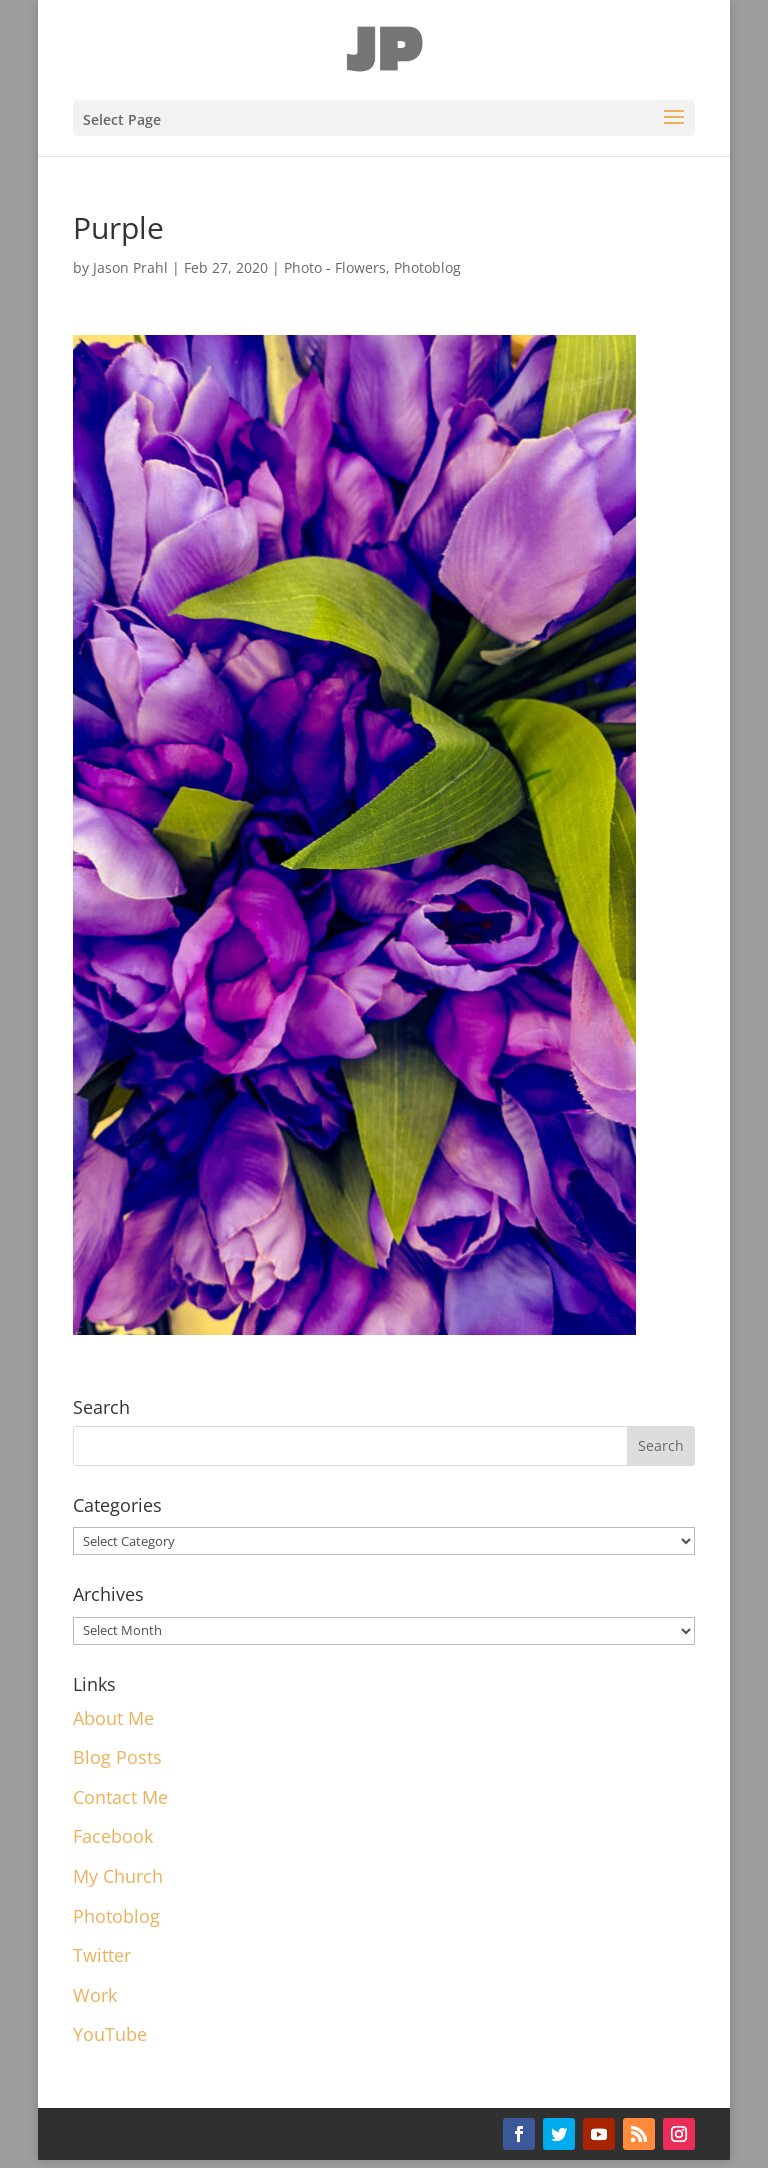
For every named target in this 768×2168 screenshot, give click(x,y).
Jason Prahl (130, 267)
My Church (118, 1876)
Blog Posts (117, 1757)
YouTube (110, 2034)
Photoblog (427, 267)
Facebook (113, 1836)
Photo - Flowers (335, 267)
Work (95, 1995)
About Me (113, 1718)
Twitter (102, 1955)
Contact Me (120, 1797)
